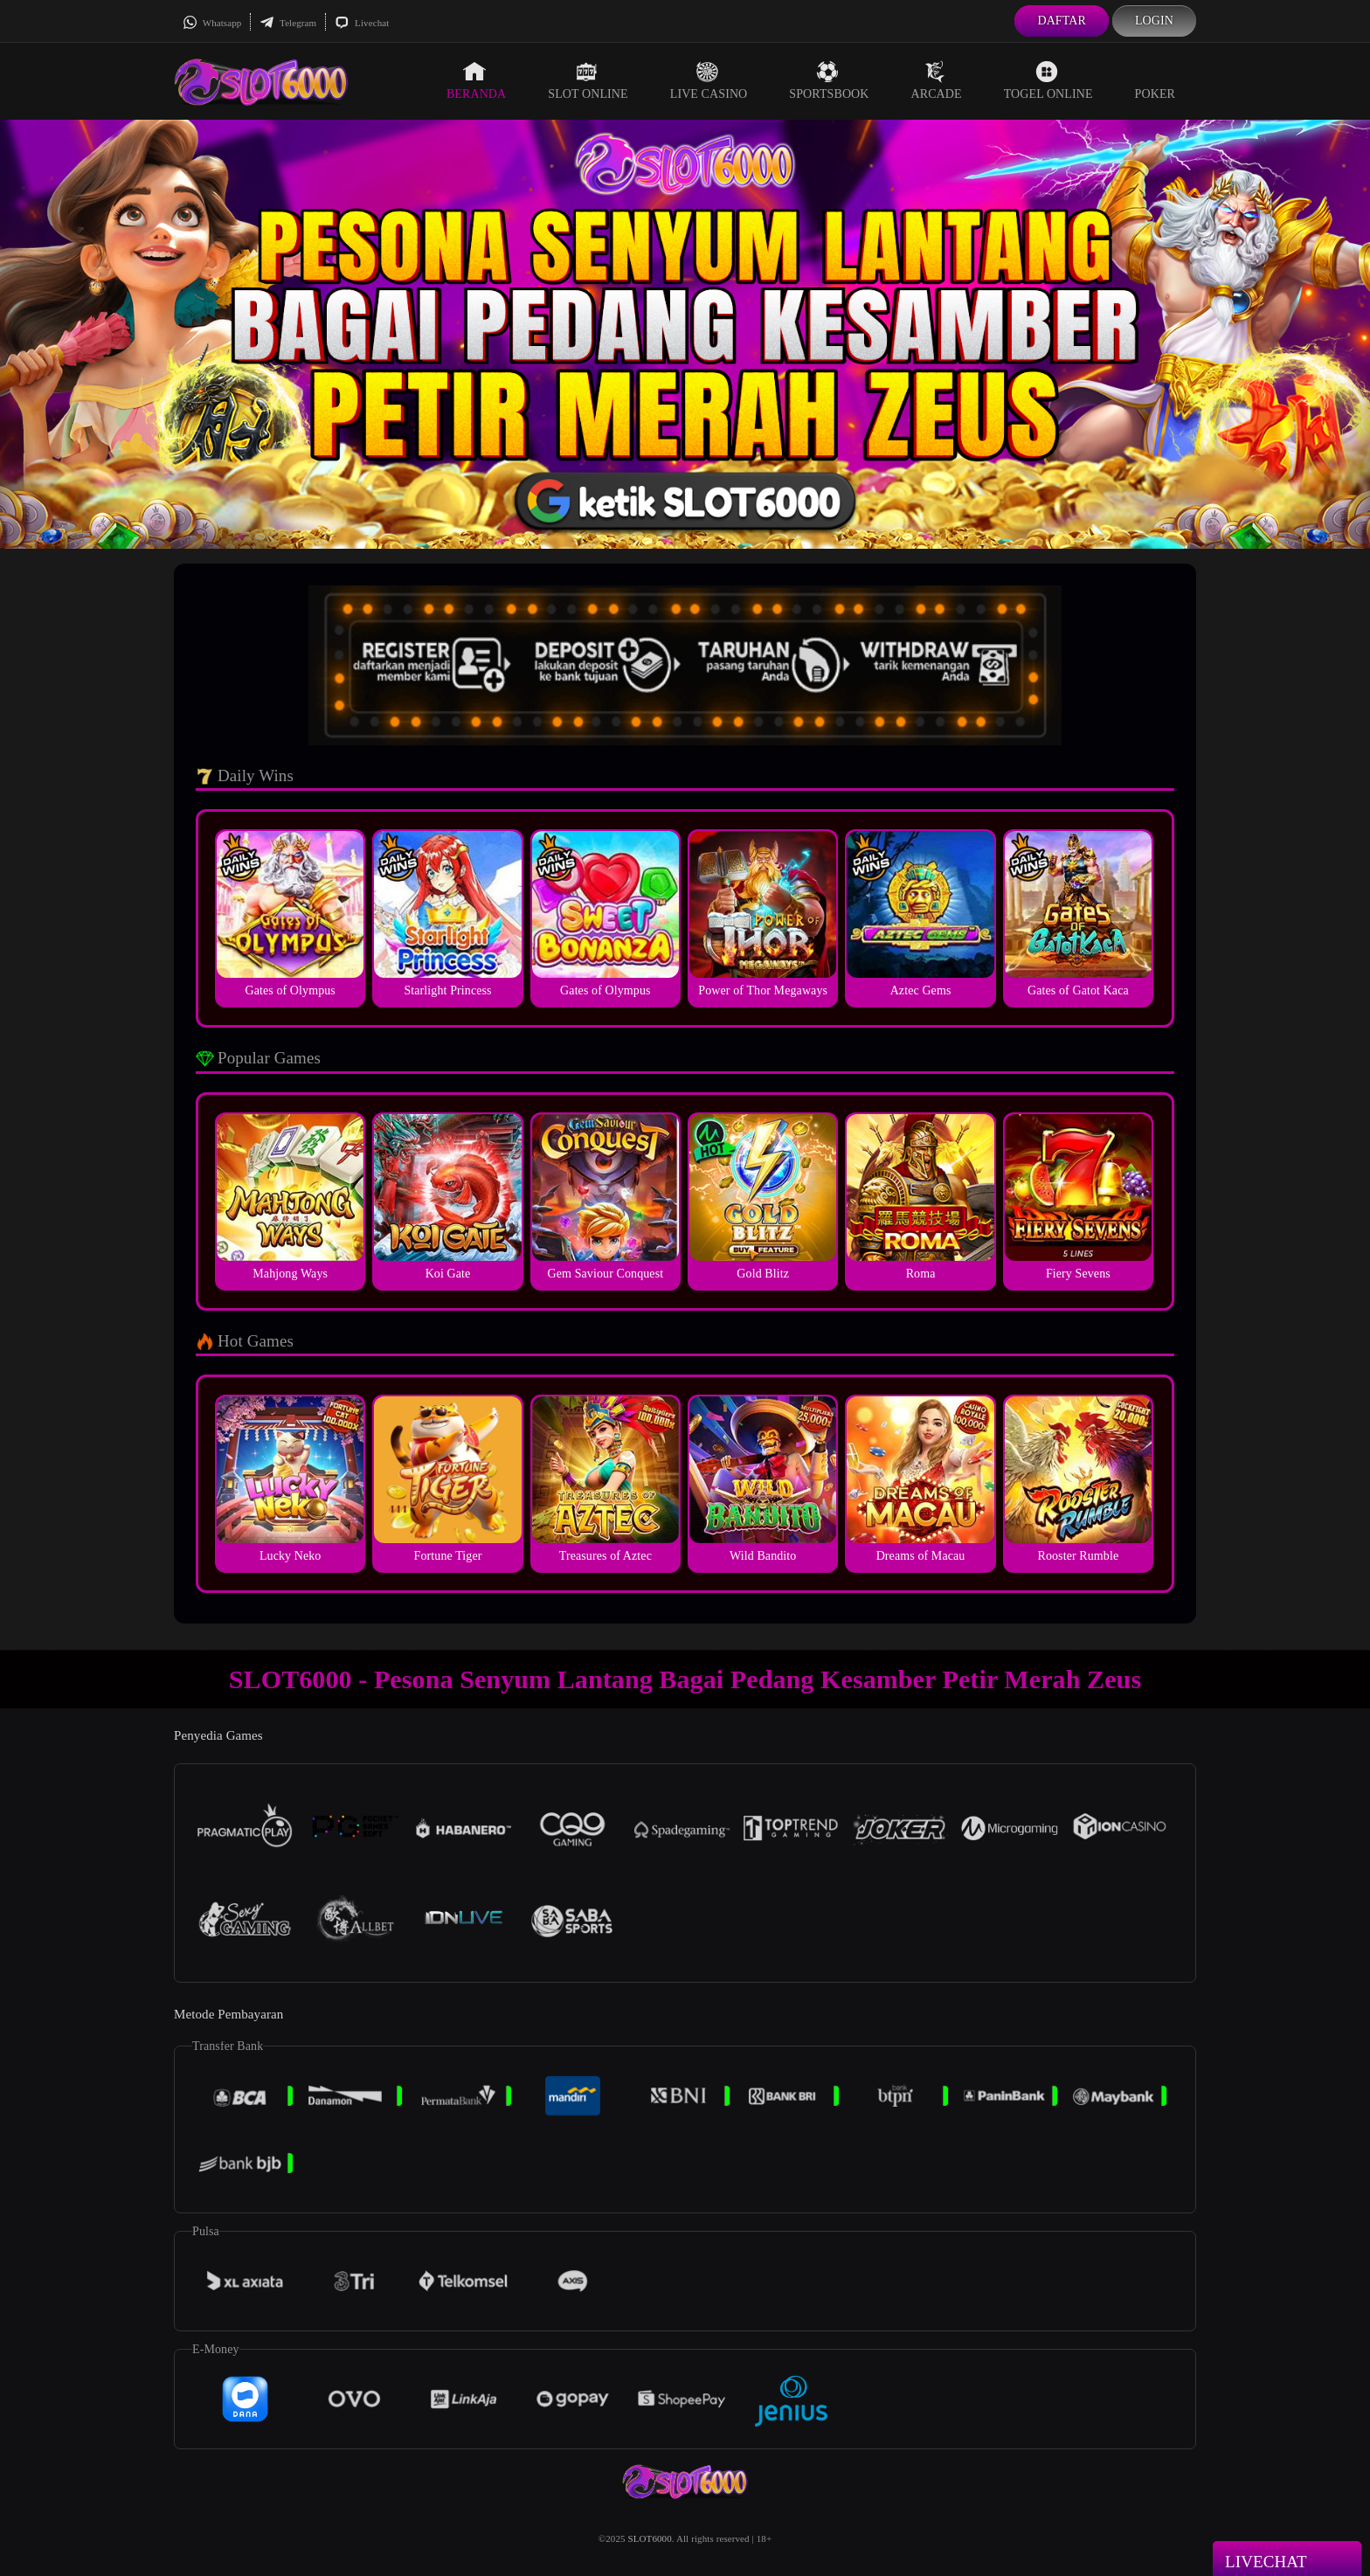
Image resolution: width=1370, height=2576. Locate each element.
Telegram (287, 22)
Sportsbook (828, 80)
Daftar (1061, 20)
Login (1154, 20)
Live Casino (709, 80)
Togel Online (1048, 80)
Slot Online (587, 80)
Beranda (476, 80)
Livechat (362, 22)
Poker (1155, 80)
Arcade (936, 80)
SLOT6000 (650, 2538)
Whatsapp (212, 22)
